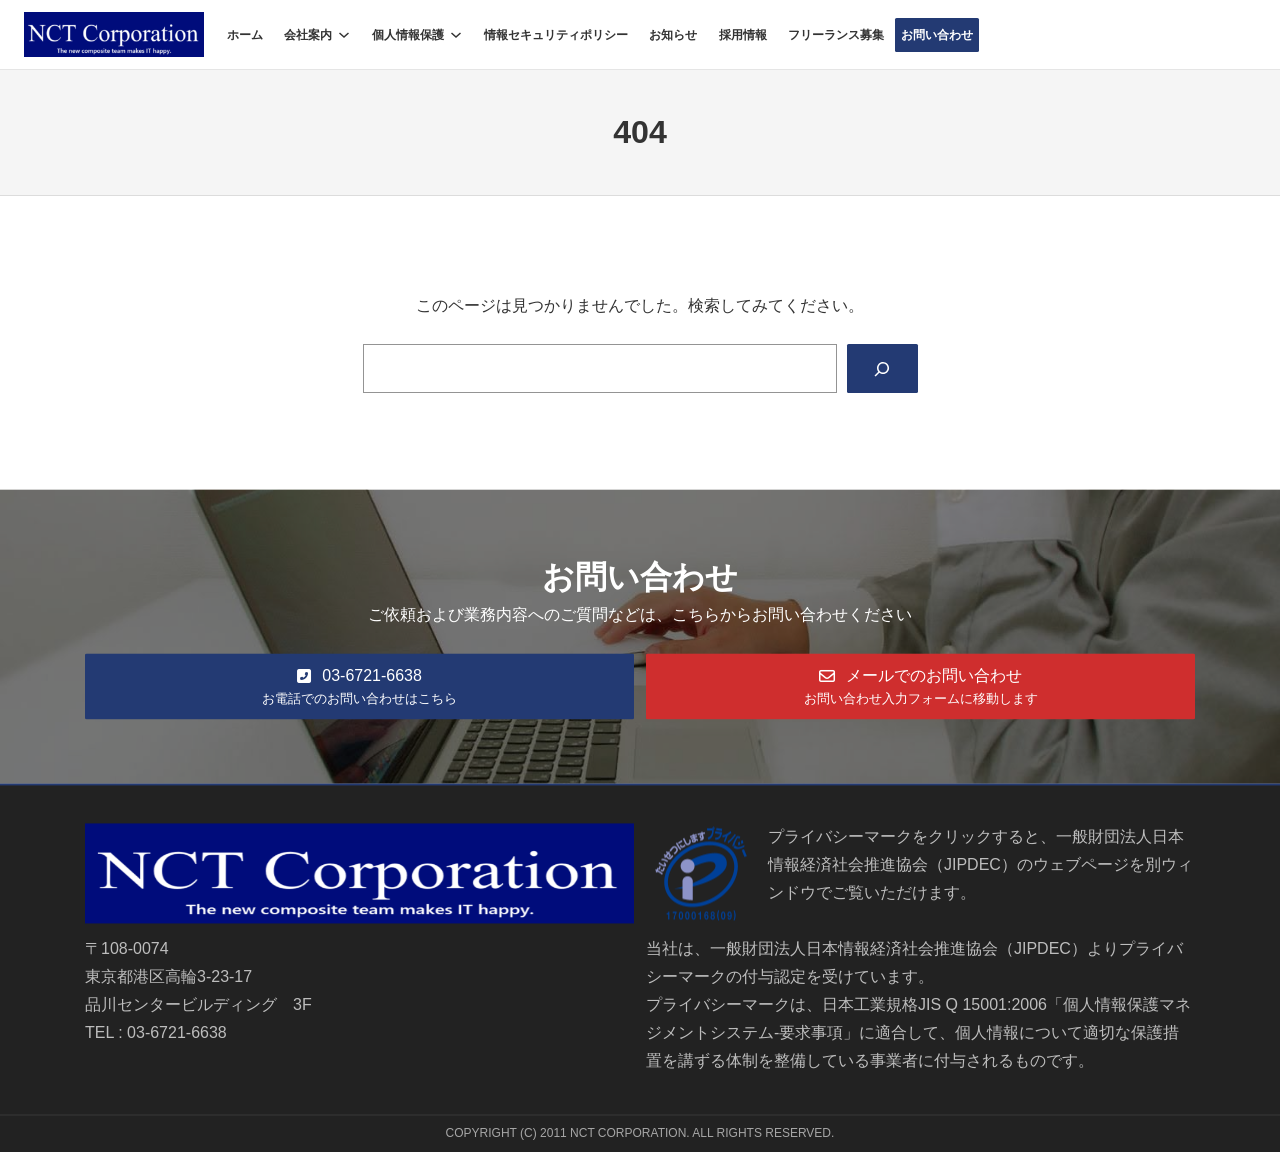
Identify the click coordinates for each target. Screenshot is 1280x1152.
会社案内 (308, 35)
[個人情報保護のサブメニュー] (456, 35)
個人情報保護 (408, 35)
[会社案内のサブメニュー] (344, 35)
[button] (359, 686)
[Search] (882, 368)
